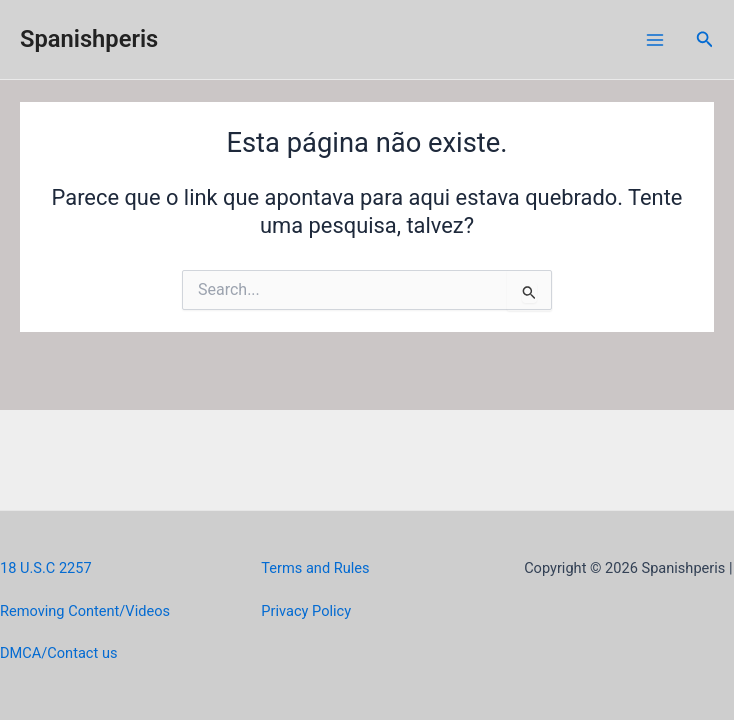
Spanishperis (89, 39)
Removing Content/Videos (85, 611)
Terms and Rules (315, 568)
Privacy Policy (306, 611)
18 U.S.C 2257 (46, 568)
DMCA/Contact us (58, 653)
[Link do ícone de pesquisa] (705, 39)
